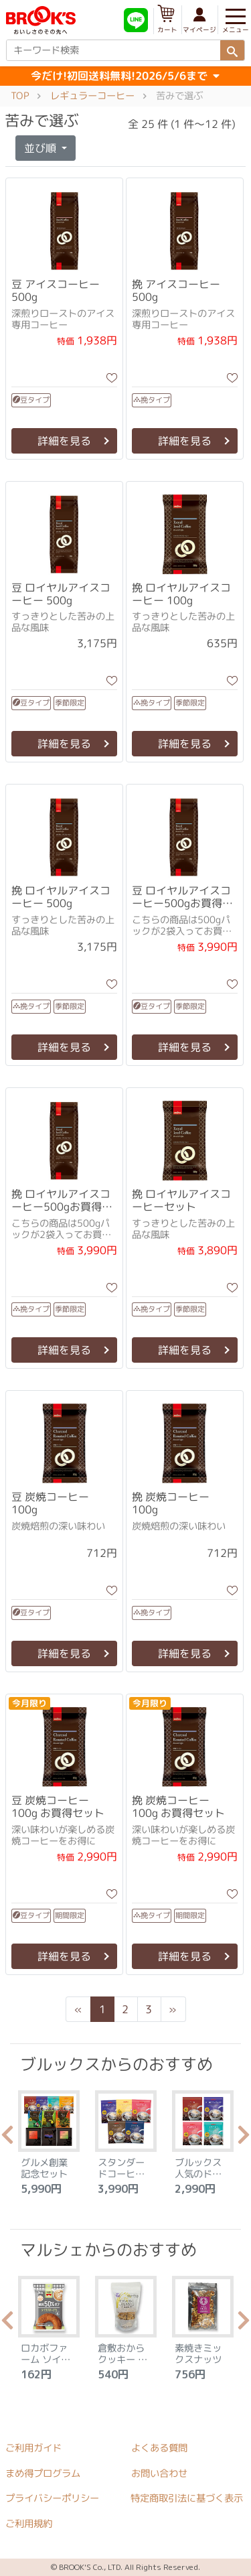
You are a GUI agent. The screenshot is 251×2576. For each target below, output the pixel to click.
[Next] (172, 2009)
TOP (20, 96)
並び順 (41, 148)
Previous (7, 2138)
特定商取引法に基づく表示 (187, 2499)
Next (243, 2138)
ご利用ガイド (33, 2448)
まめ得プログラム (42, 2473)
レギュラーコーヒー (92, 96)
